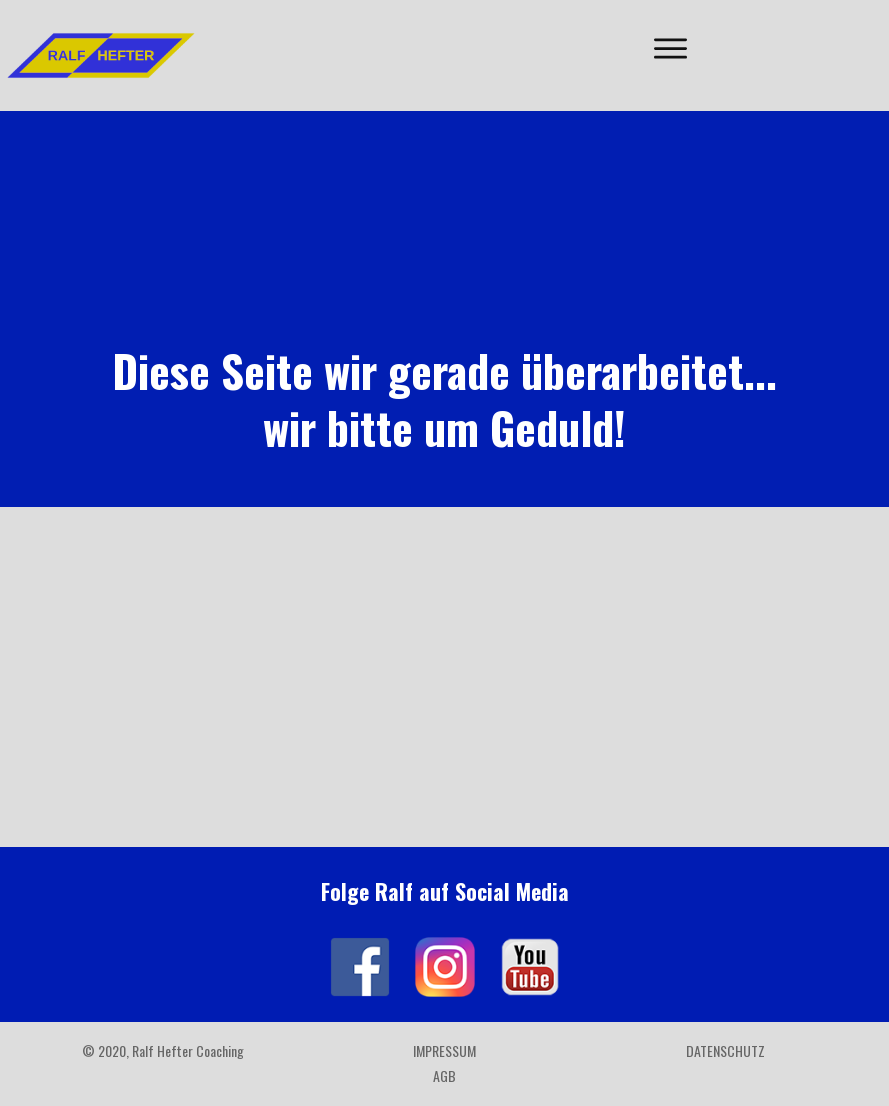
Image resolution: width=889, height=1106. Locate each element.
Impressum (444, 1050)
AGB (444, 1075)
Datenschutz (725, 1050)
